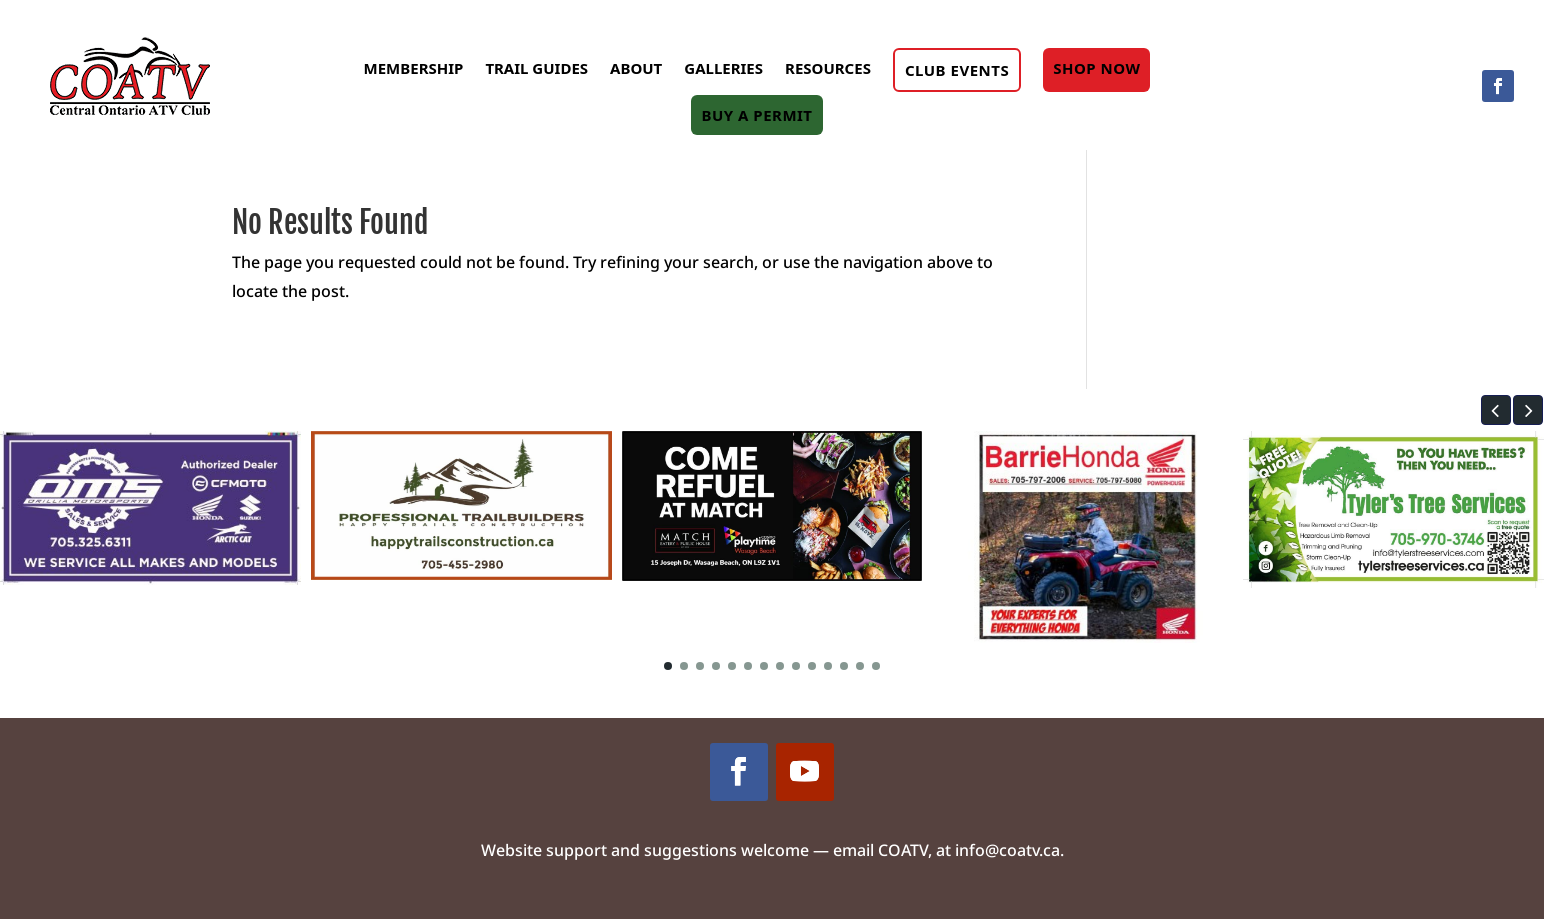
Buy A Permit (756, 115)
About (636, 68)
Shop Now (1096, 68)
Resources (828, 68)
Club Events (957, 70)
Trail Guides (536, 68)
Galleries (723, 68)
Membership (414, 68)
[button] (1496, 410)
